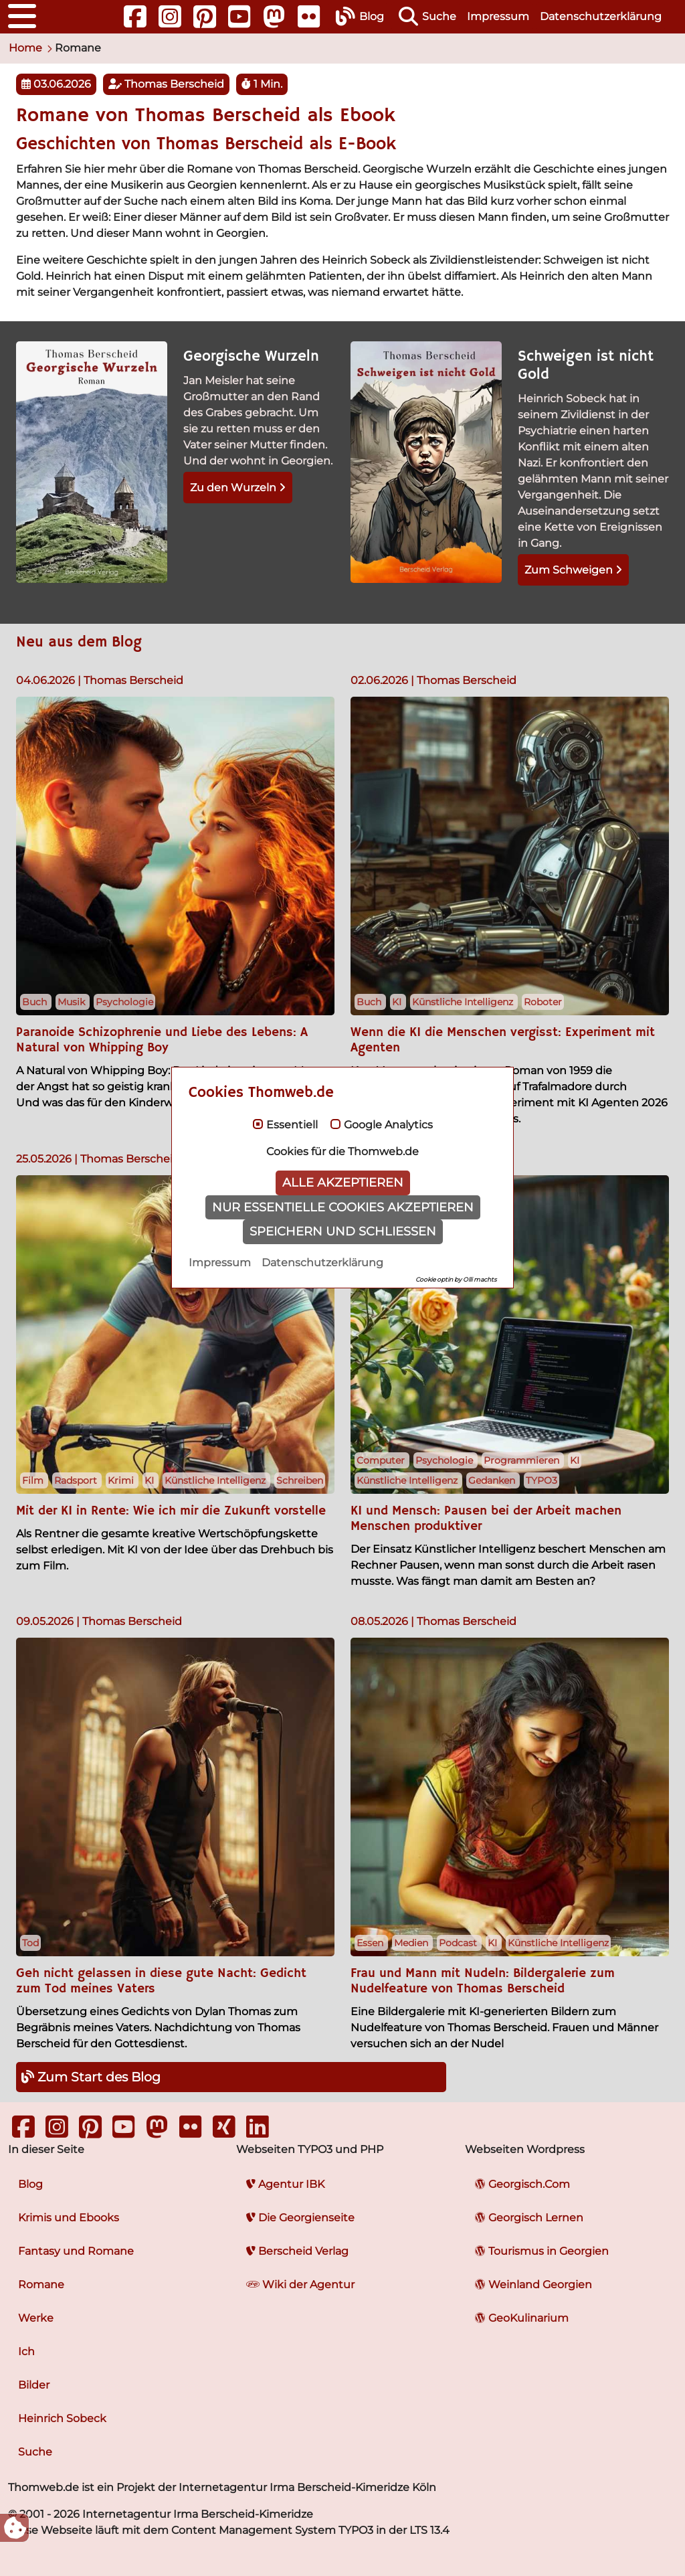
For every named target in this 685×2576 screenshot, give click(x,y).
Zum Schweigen (573, 570)
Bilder (34, 2385)
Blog (30, 2184)
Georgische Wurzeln (251, 356)
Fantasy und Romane (76, 2251)
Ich (26, 2351)
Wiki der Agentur (300, 2284)
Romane (41, 2284)
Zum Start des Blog (91, 2077)
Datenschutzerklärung (601, 16)
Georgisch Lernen (529, 2217)
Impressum (498, 16)
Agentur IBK (285, 2184)
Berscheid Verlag (297, 2251)
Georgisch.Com (522, 2184)
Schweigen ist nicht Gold (586, 365)
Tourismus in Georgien (542, 2251)
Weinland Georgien (533, 2284)
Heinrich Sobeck (62, 2418)
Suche (35, 2451)
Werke (36, 2318)
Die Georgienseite (300, 2217)
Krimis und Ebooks (68, 2217)
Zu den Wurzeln (238, 487)
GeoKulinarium (522, 2318)
